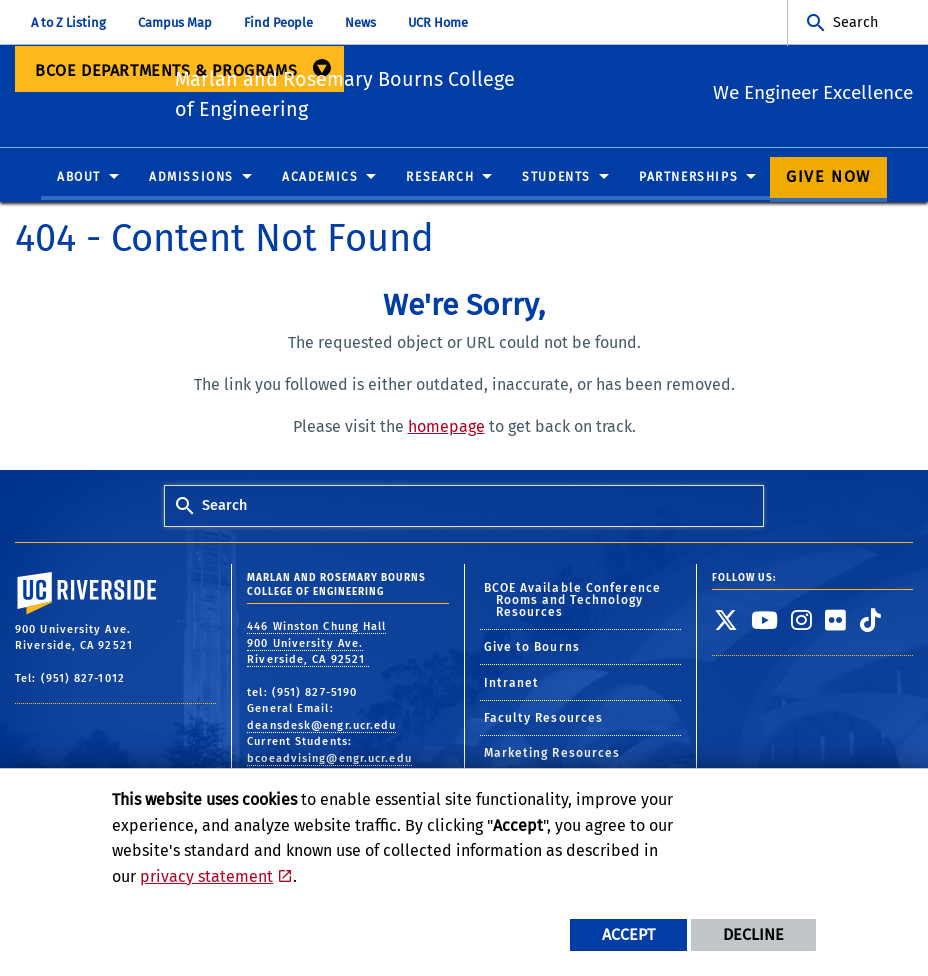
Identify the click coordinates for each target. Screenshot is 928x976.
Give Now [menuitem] (828, 180)
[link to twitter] (726, 624)
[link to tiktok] (871, 624)
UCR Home (438, 22)
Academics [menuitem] (320, 181)
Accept (628, 934)
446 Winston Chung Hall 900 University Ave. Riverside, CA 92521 (316, 647)
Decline (753, 934)
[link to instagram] (802, 624)
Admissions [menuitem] (191, 181)
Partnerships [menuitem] (688, 181)
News (360, 22)
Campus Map (175, 22)
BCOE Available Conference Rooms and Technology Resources (573, 604)
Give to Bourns (532, 651)
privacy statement (206, 876)
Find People (278, 22)
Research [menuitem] (440, 181)
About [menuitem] (79, 181)
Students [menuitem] (556, 181)
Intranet (512, 686)
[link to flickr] (836, 624)
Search (855, 22)
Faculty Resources (544, 722)
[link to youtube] (765, 624)
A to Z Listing (68, 22)
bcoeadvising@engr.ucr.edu (329, 762)
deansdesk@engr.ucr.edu (321, 729)
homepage (446, 430)
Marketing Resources (552, 757)
